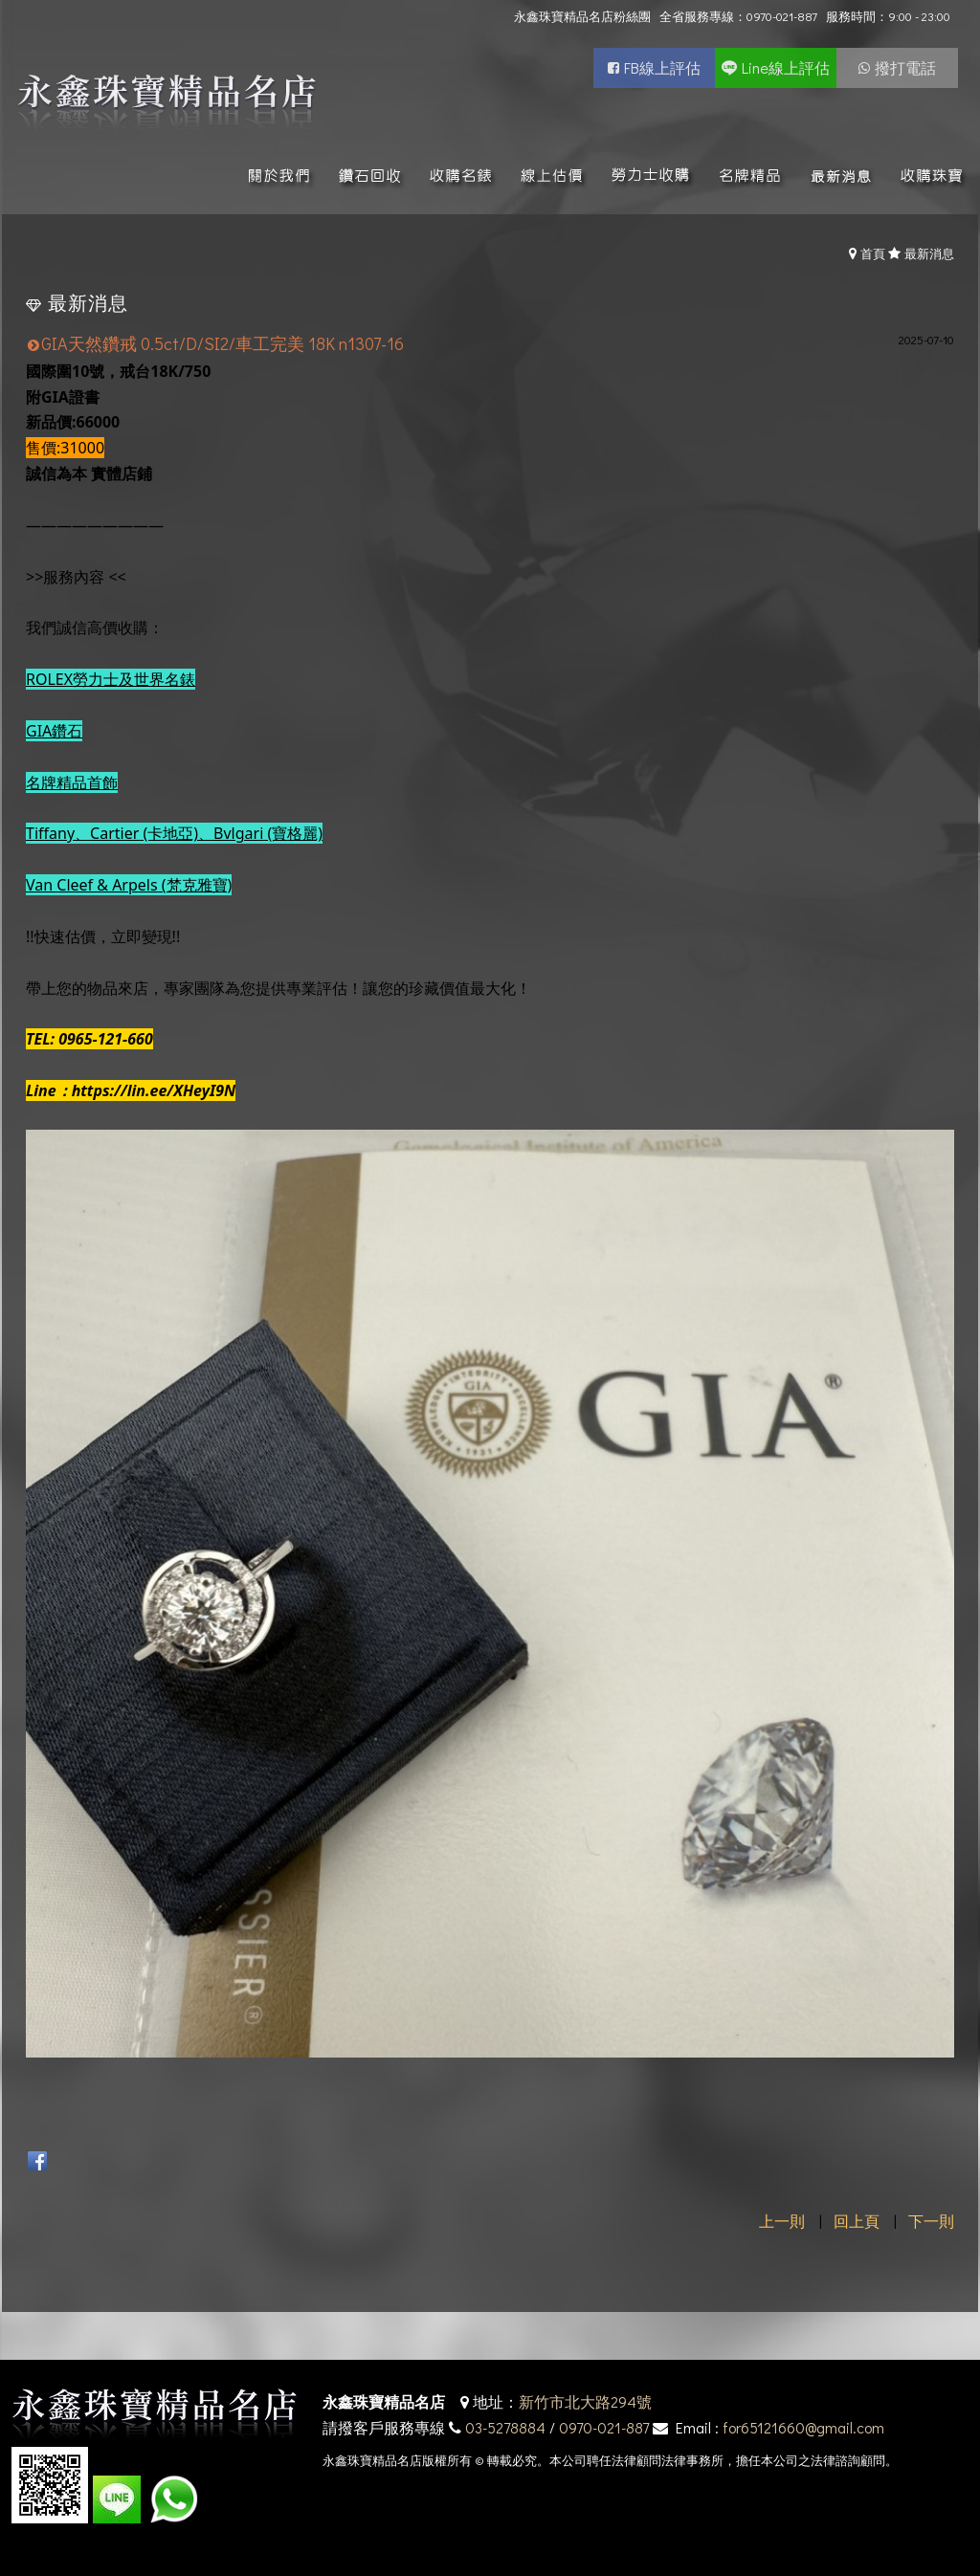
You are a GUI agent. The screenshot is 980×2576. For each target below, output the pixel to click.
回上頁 (857, 2221)
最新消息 (929, 253)
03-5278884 (505, 2427)
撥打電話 (905, 67)
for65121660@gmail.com (803, 2427)
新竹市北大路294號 (585, 2401)
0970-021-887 (604, 2427)
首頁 (872, 253)
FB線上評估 (662, 67)
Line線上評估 (786, 67)
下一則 (931, 2221)
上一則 (782, 2221)
